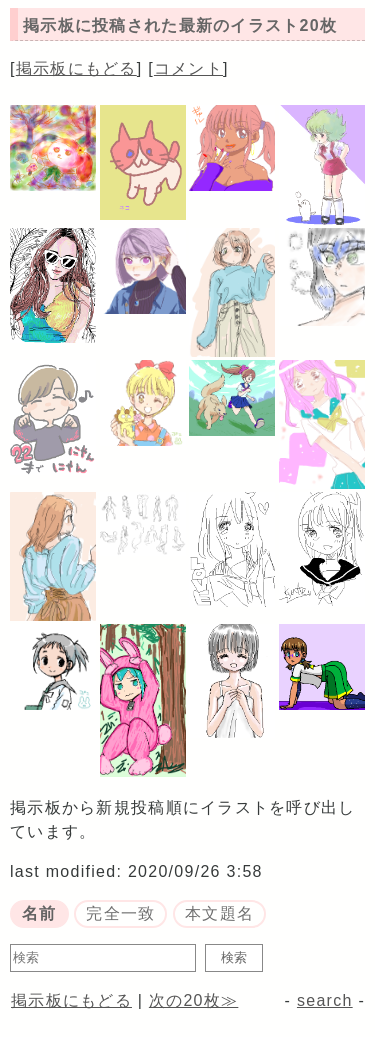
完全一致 (120, 913)
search (325, 1000)
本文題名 (219, 913)
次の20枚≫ (193, 1000)
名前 (39, 913)
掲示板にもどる (76, 68)
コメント (188, 68)
